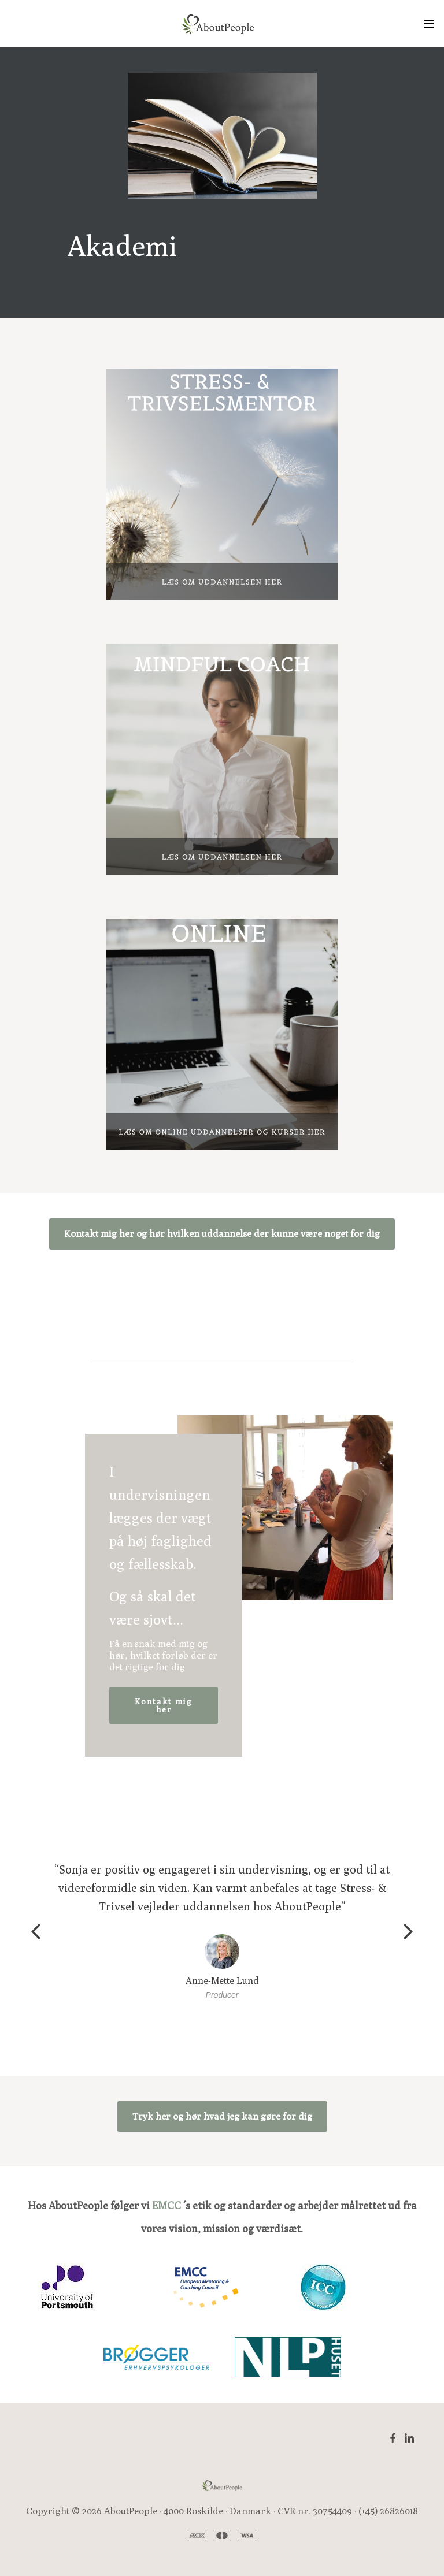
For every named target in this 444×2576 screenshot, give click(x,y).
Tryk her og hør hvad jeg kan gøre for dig (222, 2116)
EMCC (166, 2205)
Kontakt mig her (164, 1705)
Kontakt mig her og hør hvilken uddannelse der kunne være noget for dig (222, 1233)
